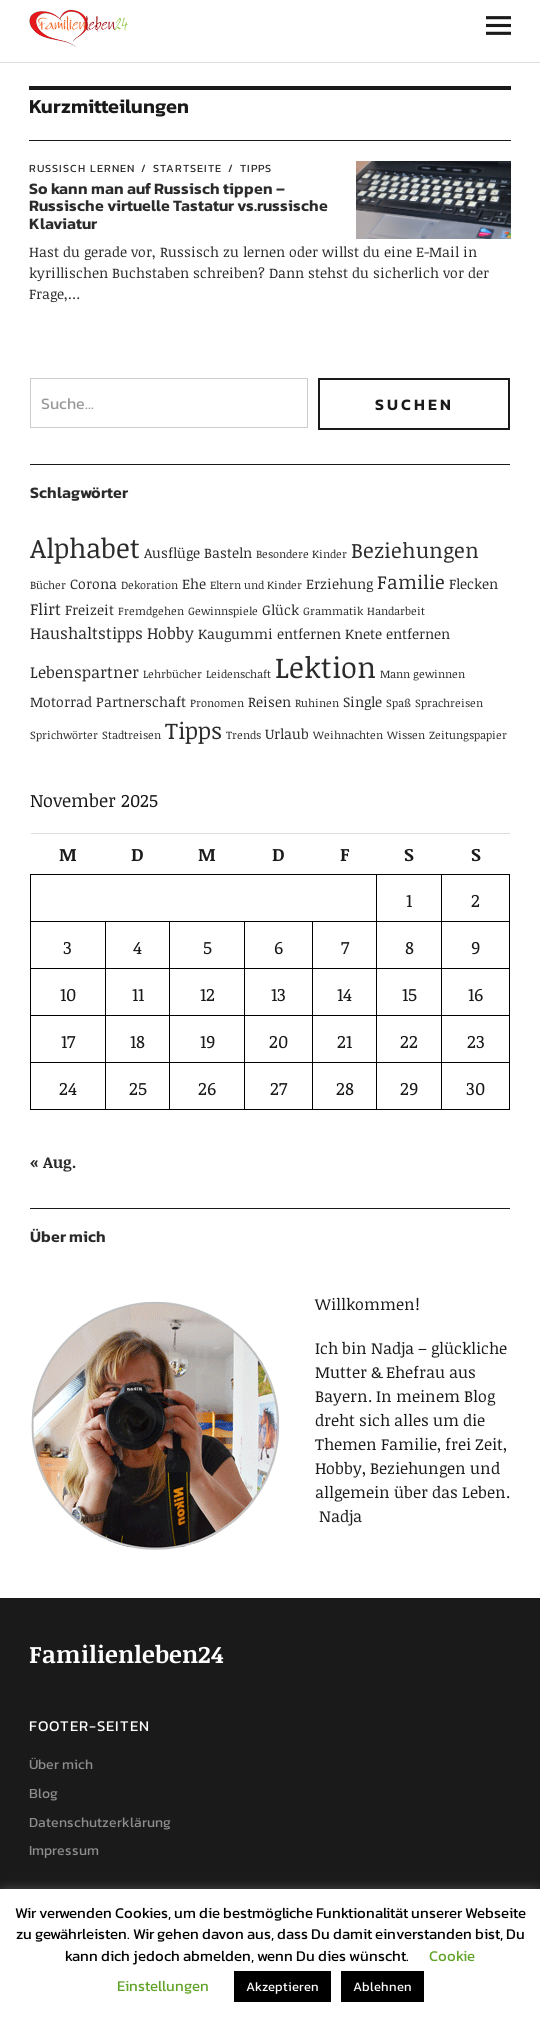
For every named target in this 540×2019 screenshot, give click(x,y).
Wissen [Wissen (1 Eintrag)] (406, 735)
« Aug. (53, 1162)
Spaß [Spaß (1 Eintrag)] (398, 703)
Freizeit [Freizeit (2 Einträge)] (89, 609)
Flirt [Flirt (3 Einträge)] (45, 609)
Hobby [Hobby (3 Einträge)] (170, 633)
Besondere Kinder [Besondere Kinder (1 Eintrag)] (301, 554)
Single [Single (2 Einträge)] (362, 701)
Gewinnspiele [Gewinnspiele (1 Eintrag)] (223, 611)
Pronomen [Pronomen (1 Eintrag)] (217, 703)
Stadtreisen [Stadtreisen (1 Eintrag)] (131, 735)
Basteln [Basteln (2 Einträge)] (228, 552)
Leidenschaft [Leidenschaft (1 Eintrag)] (238, 674)
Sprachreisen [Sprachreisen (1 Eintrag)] (449, 703)
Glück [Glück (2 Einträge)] (280, 609)
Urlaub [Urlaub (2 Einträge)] (287, 733)
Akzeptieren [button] (282, 1986)
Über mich (61, 1764)
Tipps (256, 168)
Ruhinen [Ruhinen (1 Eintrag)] (317, 703)
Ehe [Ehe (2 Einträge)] (194, 583)
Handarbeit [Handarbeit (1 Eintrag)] (396, 611)
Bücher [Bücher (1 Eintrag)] (48, 585)
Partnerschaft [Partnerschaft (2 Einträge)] (141, 701)
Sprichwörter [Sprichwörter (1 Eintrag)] (64, 735)
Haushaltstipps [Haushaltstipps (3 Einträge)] (86, 633)
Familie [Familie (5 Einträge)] (411, 581)
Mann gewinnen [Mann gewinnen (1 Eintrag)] (422, 674)
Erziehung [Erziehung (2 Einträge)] (339, 583)
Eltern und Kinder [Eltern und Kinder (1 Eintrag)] (256, 585)
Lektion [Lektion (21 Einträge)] (325, 666)
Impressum (64, 1850)
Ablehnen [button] (382, 1986)
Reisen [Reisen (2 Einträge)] (269, 701)
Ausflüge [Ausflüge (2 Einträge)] (172, 552)
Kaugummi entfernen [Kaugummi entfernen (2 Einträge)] (269, 633)
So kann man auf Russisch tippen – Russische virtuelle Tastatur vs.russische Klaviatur (178, 205)
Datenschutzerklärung (100, 1822)
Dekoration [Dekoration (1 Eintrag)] (149, 585)
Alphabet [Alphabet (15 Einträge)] (85, 547)
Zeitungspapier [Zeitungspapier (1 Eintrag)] (468, 735)
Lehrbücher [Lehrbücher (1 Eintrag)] (172, 674)
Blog (43, 1793)
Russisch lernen (82, 168)
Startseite (187, 168)
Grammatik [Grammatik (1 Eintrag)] (333, 611)
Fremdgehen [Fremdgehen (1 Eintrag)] (151, 611)
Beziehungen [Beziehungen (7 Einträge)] (415, 549)
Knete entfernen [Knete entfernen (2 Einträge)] (397, 633)
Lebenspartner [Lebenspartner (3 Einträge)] (84, 672)
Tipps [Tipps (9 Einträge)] (193, 730)
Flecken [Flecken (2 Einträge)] (473, 583)
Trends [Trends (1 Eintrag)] (243, 735)
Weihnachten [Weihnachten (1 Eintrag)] (348, 735)
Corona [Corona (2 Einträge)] (93, 583)
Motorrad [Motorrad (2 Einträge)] (61, 701)
